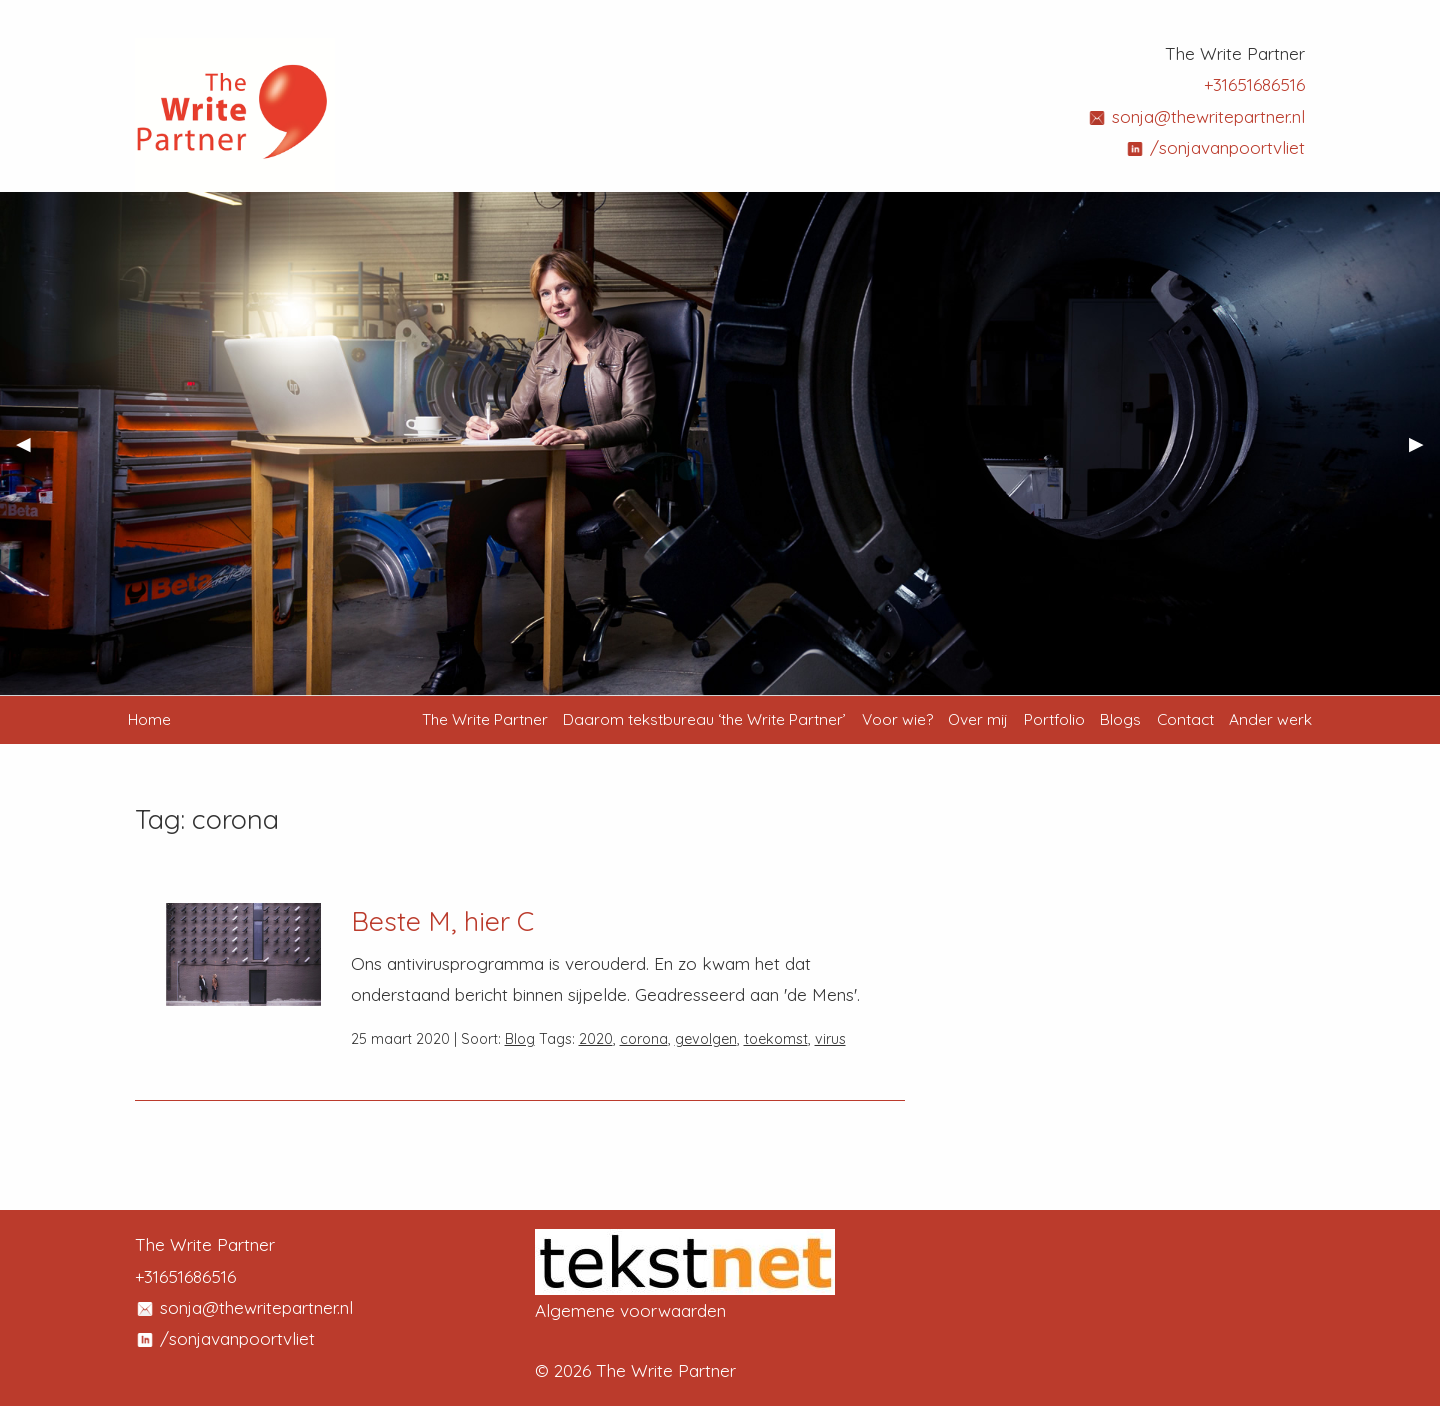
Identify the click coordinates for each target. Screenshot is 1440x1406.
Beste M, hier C (442, 921)
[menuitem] (485, 720)
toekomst (776, 1039)
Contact (1185, 719)
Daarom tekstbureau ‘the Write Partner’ (704, 719)
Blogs (1120, 719)
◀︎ (31, 451)
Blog (520, 1039)
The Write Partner (485, 719)
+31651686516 (1254, 84)
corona (644, 1039)
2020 (596, 1039)
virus (830, 1039)
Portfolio (1054, 719)
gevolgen (706, 1039)
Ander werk (1270, 719)
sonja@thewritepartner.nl (1196, 116)
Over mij (978, 719)
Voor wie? (897, 719)
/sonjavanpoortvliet (1215, 147)
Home (149, 719)
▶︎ (1424, 451)
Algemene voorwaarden (630, 1310)
